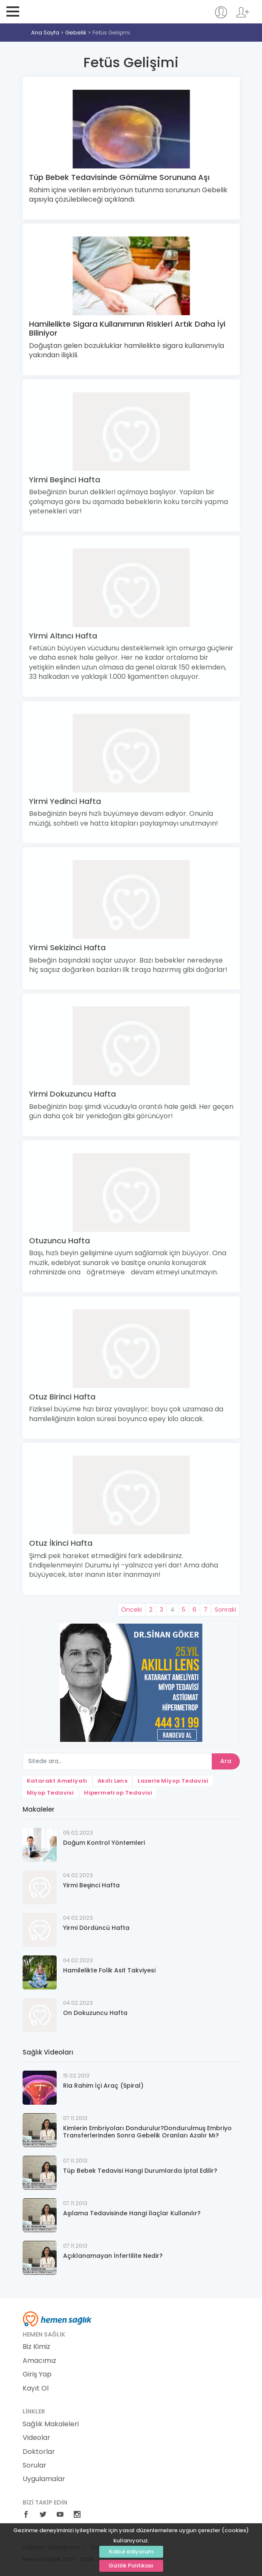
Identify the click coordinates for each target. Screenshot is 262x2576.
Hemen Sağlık (60, 11)
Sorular (34, 2465)
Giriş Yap (37, 2374)
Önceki (131, 1609)
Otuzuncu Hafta (59, 1240)
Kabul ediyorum (131, 2552)
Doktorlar (39, 2451)
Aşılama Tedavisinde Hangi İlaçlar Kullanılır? (132, 2213)
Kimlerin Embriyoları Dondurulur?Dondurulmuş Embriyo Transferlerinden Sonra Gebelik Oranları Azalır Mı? (147, 2132)
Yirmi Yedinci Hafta (65, 801)
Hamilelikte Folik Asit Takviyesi (109, 1970)
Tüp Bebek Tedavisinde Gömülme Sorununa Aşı (119, 177)
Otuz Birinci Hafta (62, 1396)
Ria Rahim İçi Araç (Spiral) (103, 2085)
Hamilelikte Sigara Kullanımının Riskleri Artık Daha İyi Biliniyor (127, 329)
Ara (225, 1761)
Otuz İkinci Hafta (60, 1543)
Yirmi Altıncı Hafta (63, 635)
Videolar (36, 2437)
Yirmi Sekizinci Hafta (67, 947)
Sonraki (225, 1609)
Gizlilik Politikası (131, 2566)
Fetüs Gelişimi (111, 32)
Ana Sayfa (45, 32)
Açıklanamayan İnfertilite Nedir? (113, 2255)
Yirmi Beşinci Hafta (64, 479)
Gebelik (75, 32)
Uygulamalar (44, 2479)
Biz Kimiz (36, 2346)
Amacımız (39, 2360)
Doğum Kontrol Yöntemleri (104, 1842)
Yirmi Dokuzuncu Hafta (72, 1094)
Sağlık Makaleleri (51, 2424)
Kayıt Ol (36, 2388)
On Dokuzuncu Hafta (95, 2013)
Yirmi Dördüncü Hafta (96, 1927)
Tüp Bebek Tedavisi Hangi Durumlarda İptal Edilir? (140, 2170)
